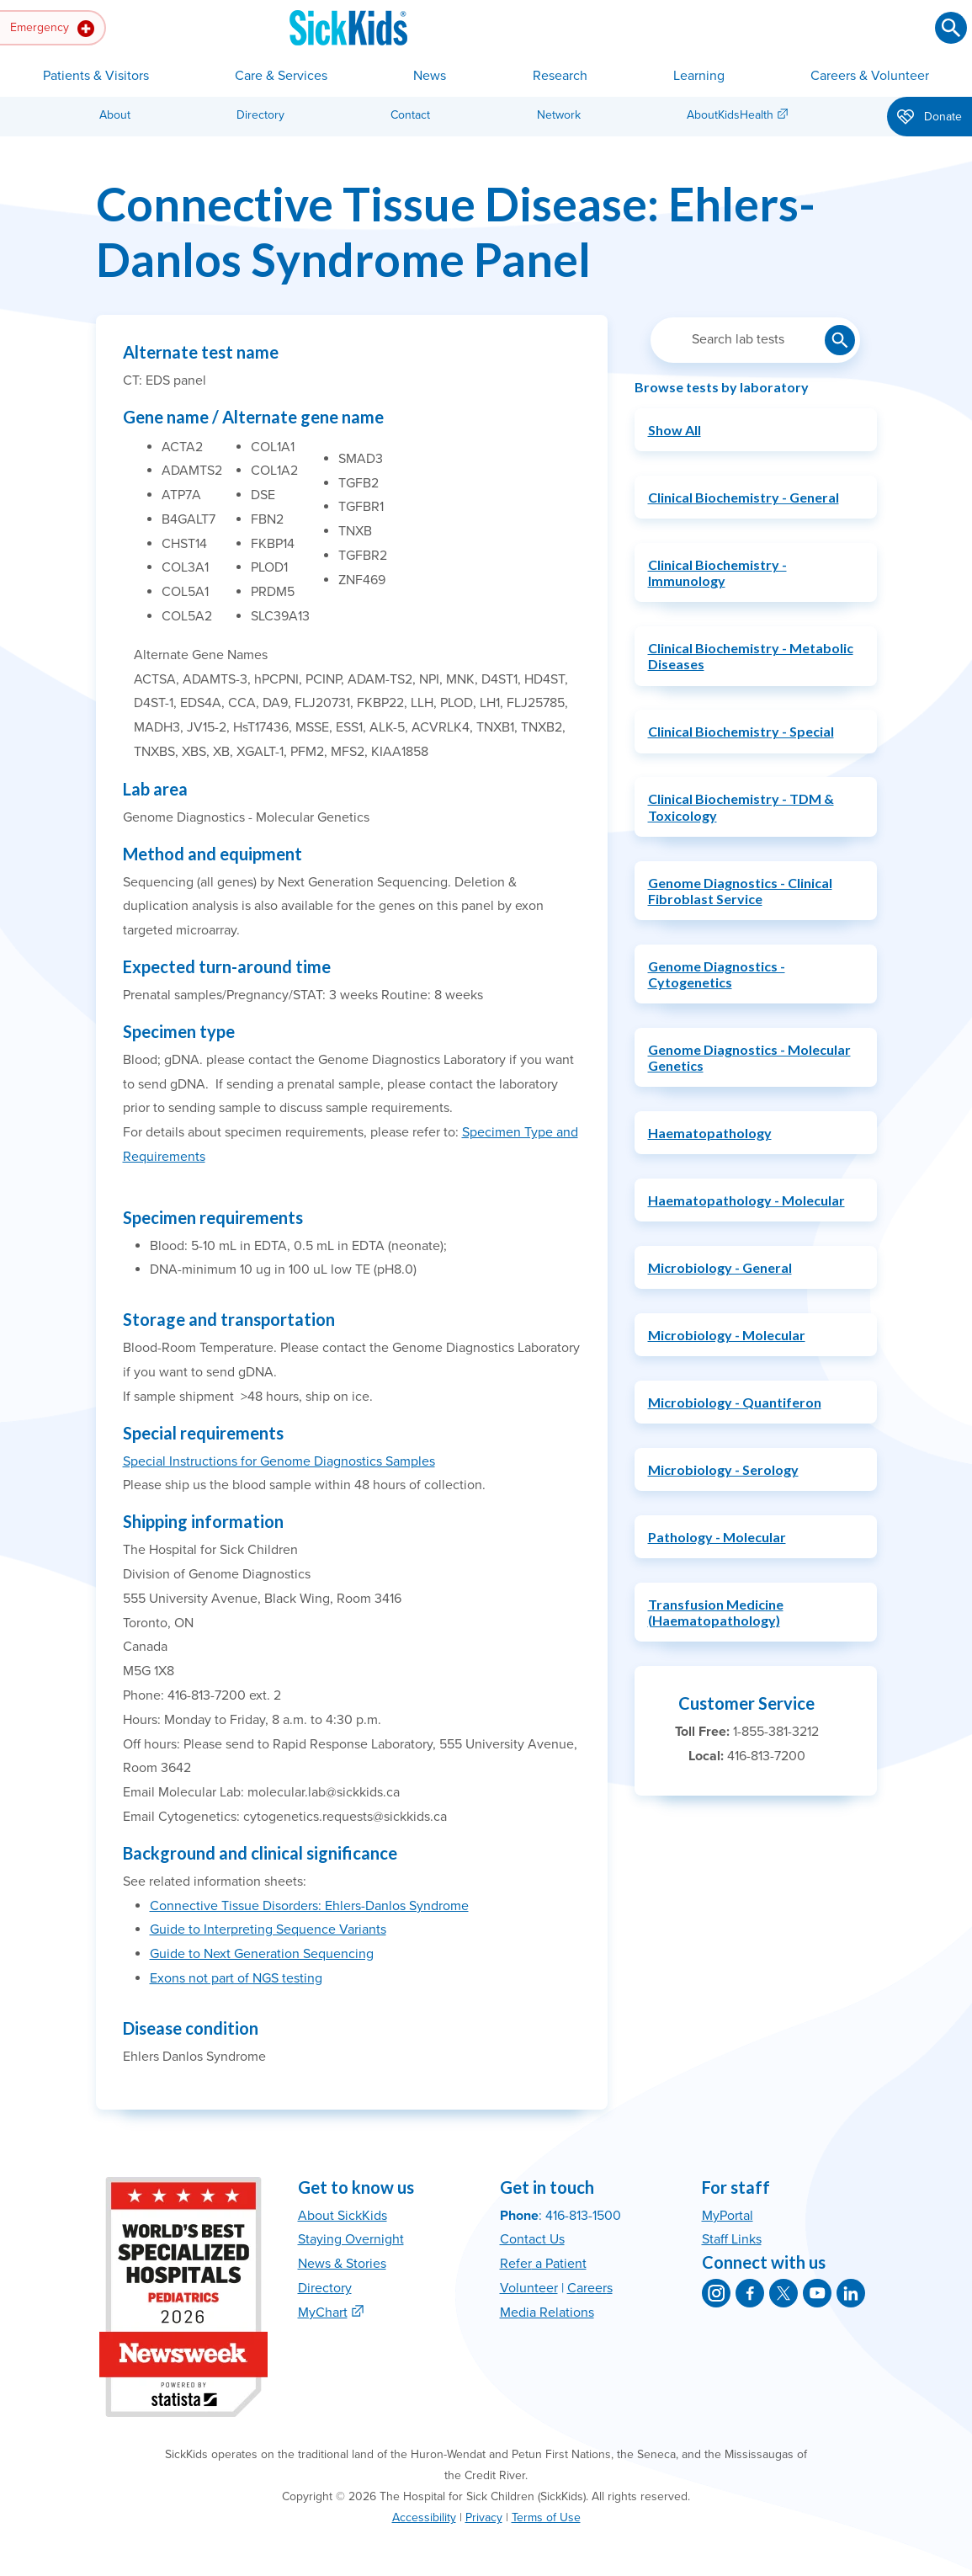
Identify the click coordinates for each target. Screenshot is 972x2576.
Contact (410, 115)
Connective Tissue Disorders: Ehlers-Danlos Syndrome (309, 1905)
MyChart (323, 2312)
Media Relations (547, 2312)
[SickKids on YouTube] (817, 2293)
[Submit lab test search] (840, 340)
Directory (260, 115)
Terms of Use (546, 2517)
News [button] (429, 75)
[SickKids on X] (783, 2293)
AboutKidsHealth (730, 115)
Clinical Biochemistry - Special (741, 731)
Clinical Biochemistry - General (743, 497)
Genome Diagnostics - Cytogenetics (716, 974)
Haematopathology (710, 1133)
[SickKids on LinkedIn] (851, 2293)
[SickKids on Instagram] (716, 2293)
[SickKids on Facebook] (750, 2293)
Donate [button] (929, 117)
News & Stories (342, 2263)
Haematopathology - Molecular (746, 1200)
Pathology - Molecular (717, 1537)
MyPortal (727, 2215)
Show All (674, 430)
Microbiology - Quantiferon (734, 1402)
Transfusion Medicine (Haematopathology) (715, 1612)
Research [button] (560, 75)
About (114, 115)
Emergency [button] (52, 28)
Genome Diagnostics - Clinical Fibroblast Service (740, 891)
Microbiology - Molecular (726, 1335)
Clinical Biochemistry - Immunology (717, 572)
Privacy (483, 2517)
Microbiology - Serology (723, 1469)
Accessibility (424, 2517)
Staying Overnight (351, 2239)
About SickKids (342, 2215)
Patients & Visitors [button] (96, 75)
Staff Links (732, 2239)
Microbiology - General (720, 1267)
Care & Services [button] (281, 75)
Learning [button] (699, 75)
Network (559, 115)
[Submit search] (951, 28)
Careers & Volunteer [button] (869, 75)
